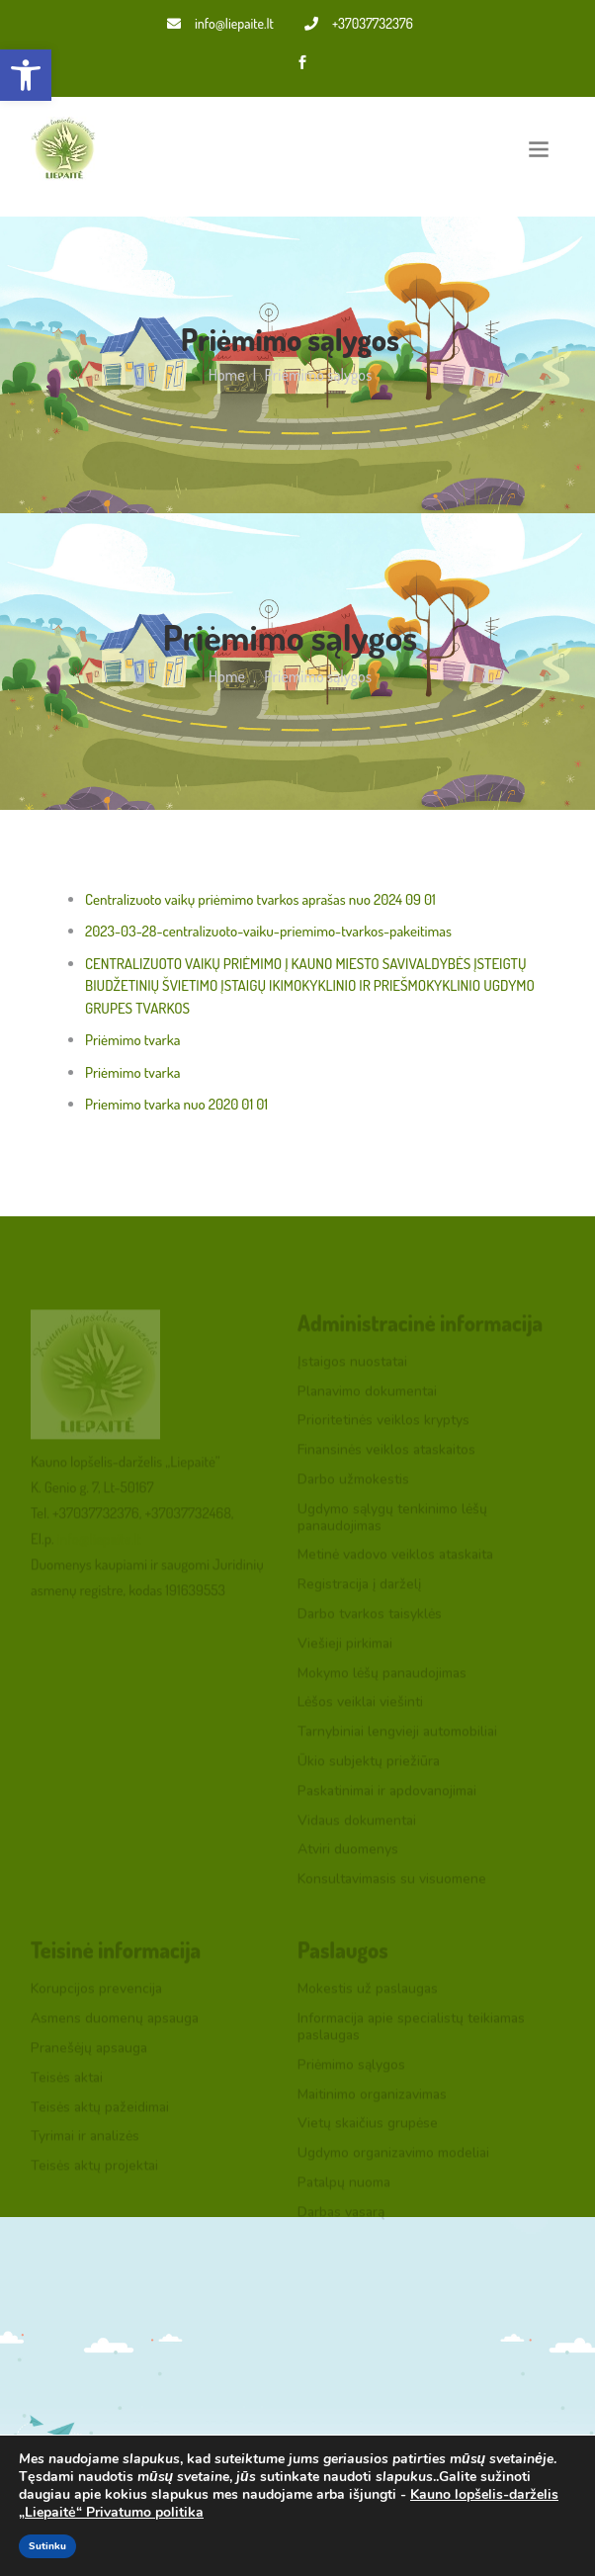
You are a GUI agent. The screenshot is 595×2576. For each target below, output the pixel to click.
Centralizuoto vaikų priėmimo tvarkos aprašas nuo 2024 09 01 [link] (260, 899)
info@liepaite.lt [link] (220, 23)
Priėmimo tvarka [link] (132, 1039)
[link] (25, 75)
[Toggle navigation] (539, 148)
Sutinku (47, 2546)
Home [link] (227, 375)
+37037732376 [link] (358, 23)
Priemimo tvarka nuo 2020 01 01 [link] (176, 1104)
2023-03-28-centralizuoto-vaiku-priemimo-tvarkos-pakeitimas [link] (268, 931)
